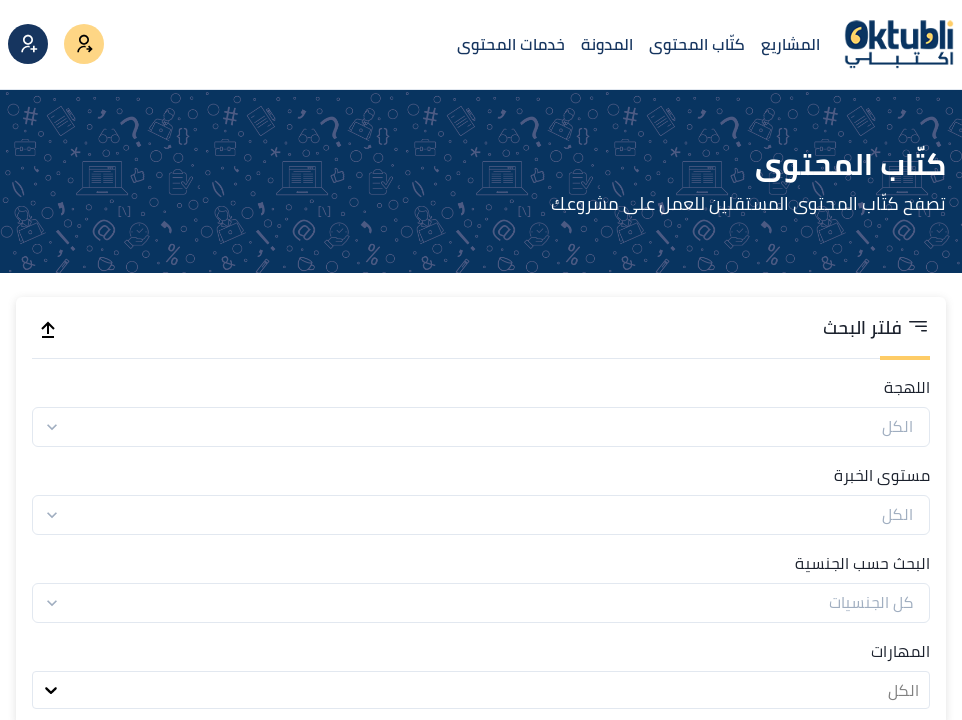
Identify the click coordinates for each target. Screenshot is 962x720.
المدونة (607, 44)
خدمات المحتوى (511, 44)
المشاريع (790, 44)
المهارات (900, 651)
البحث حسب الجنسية (862, 563)
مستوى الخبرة (882, 475)
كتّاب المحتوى (697, 44)
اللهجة (907, 387)
